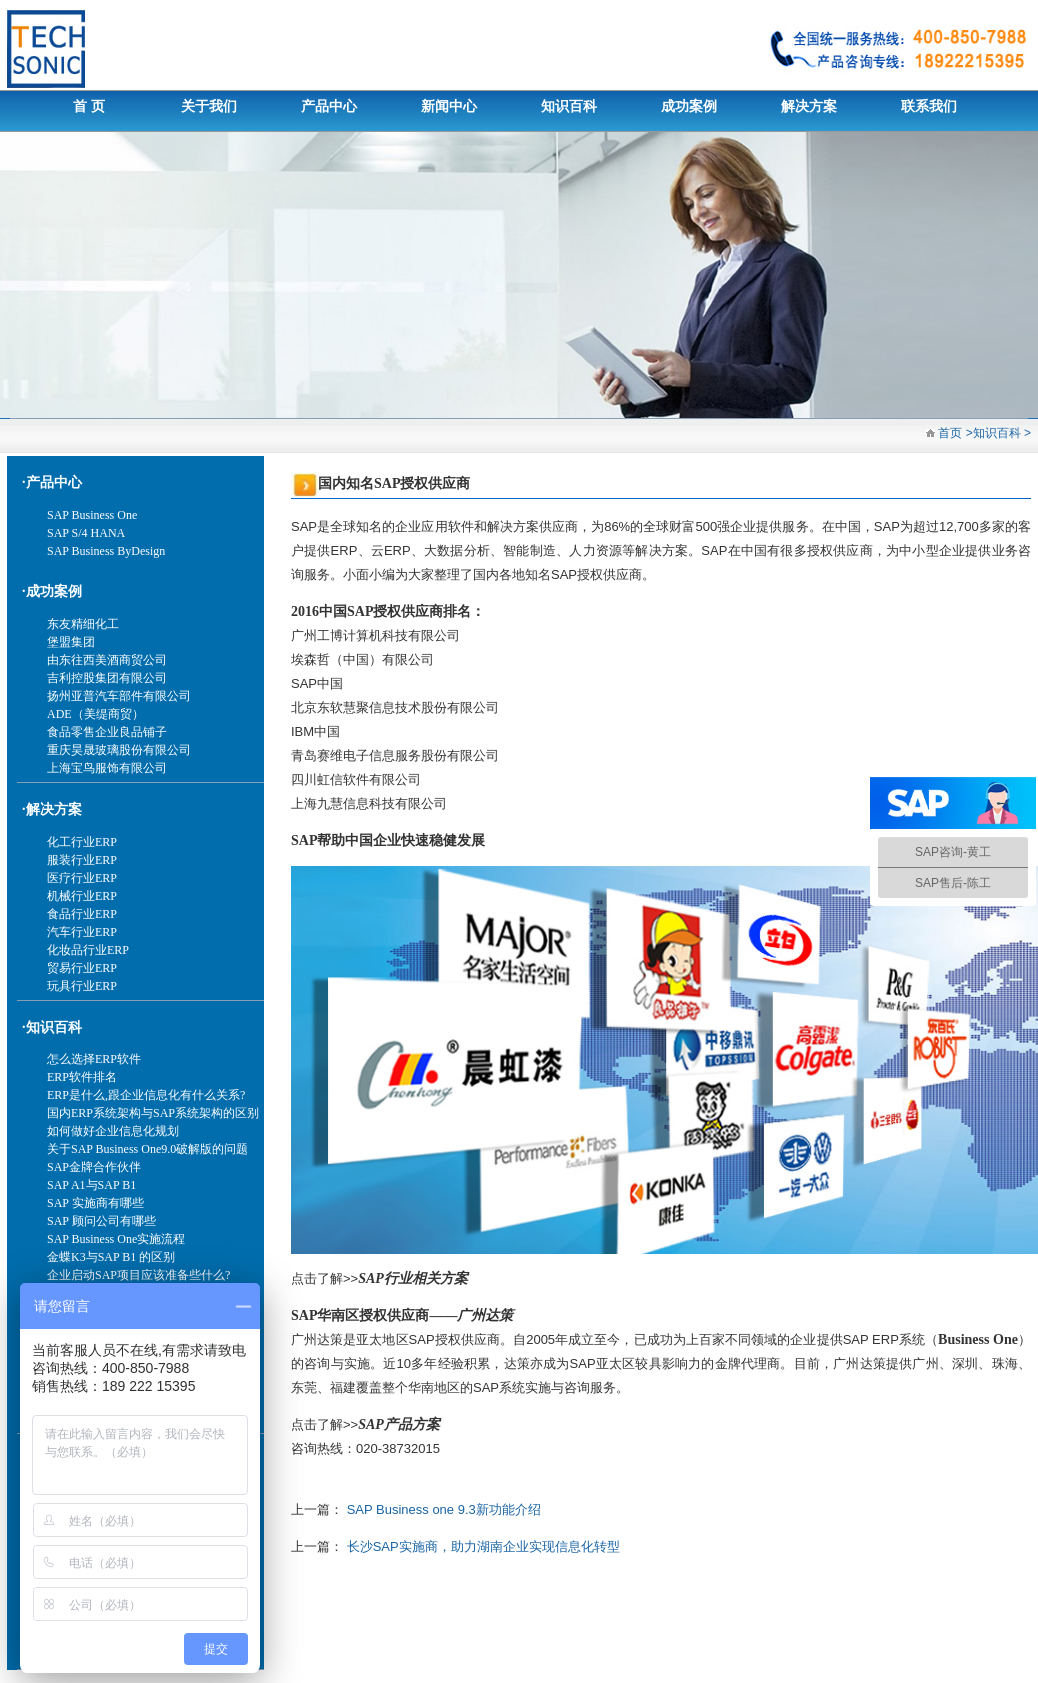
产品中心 (329, 106)
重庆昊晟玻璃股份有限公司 (119, 750)
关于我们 (209, 106)
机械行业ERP (82, 896)
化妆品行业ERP (88, 950)
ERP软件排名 (82, 1077)
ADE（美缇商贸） (95, 714)
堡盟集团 (71, 642)
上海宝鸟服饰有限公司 (107, 768)
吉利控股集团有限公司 (107, 678)
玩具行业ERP (82, 986)
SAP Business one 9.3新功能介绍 (444, 1509)
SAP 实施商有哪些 (95, 1203)
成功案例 (689, 106)
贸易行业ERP (82, 968)
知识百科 (569, 106)
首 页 (89, 106)
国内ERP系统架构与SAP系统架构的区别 (153, 1113)
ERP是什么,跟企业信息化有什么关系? (146, 1095)
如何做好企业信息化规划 (113, 1131)
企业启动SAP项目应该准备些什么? (138, 1275)
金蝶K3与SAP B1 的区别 (111, 1257)
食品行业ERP (82, 914)
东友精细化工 (83, 624)
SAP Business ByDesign (106, 551)
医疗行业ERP (82, 878)
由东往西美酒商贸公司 (107, 660)
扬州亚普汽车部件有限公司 (119, 696)
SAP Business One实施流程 (116, 1239)
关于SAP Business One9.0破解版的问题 (147, 1149)
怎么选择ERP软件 (94, 1059)
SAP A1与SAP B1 (91, 1185)
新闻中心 (449, 106)
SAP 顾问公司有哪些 (101, 1221)
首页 (948, 433)
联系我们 (929, 106)
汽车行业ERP (82, 932)
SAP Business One (92, 515)
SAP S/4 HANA (86, 533)
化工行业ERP (82, 842)
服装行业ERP (82, 860)
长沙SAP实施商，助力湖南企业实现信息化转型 (483, 1546)
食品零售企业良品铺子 (107, 732)
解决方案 (809, 106)
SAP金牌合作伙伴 (94, 1167)
